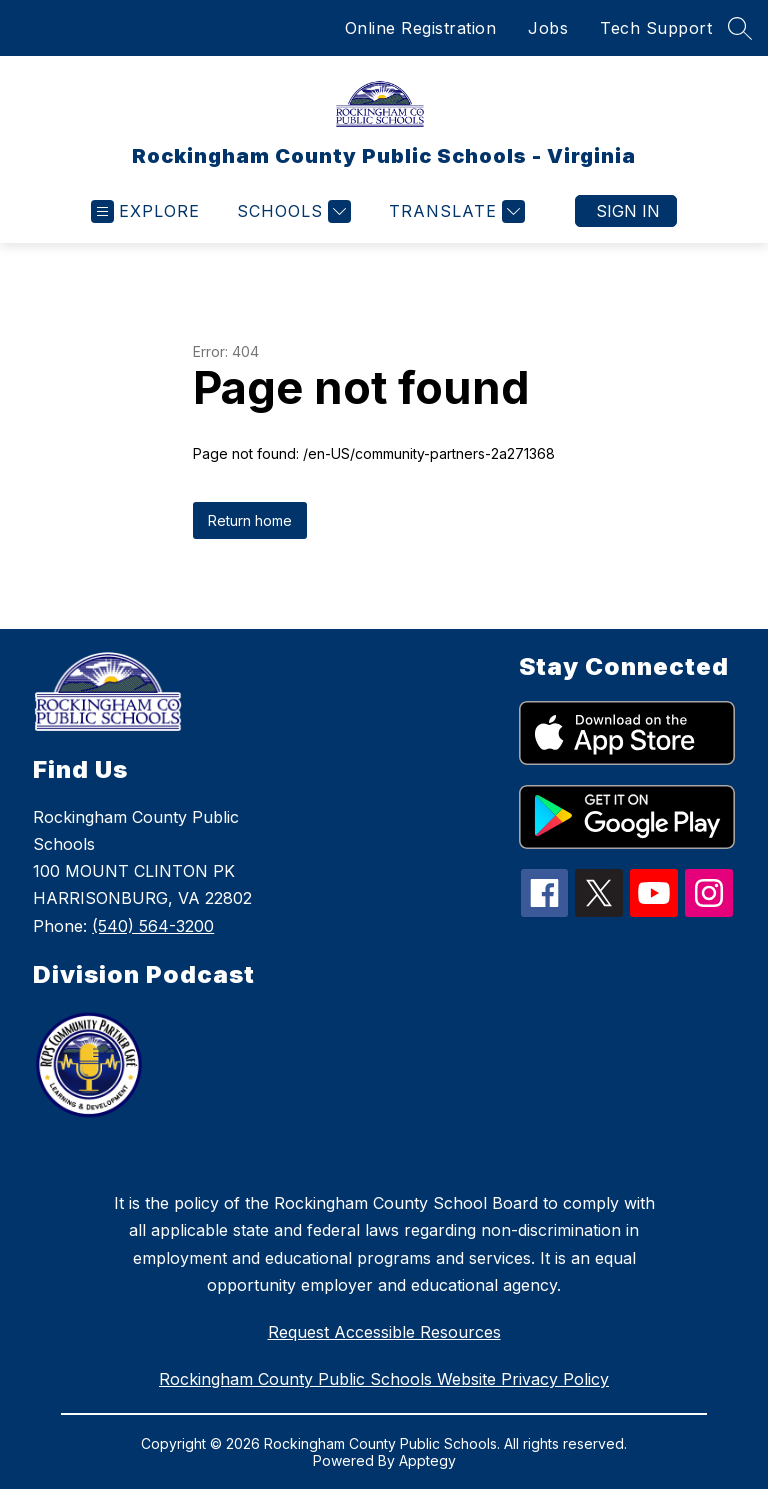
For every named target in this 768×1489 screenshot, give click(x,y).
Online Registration (421, 28)
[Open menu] (145, 211)
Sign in (628, 211)
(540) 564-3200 (153, 926)
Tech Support (656, 28)
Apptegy (427, 1460)
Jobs (548, 28)
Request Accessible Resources (384, 1332)
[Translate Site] (454, 211)
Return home (250, 520)
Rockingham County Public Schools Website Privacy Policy (384, 1379)
